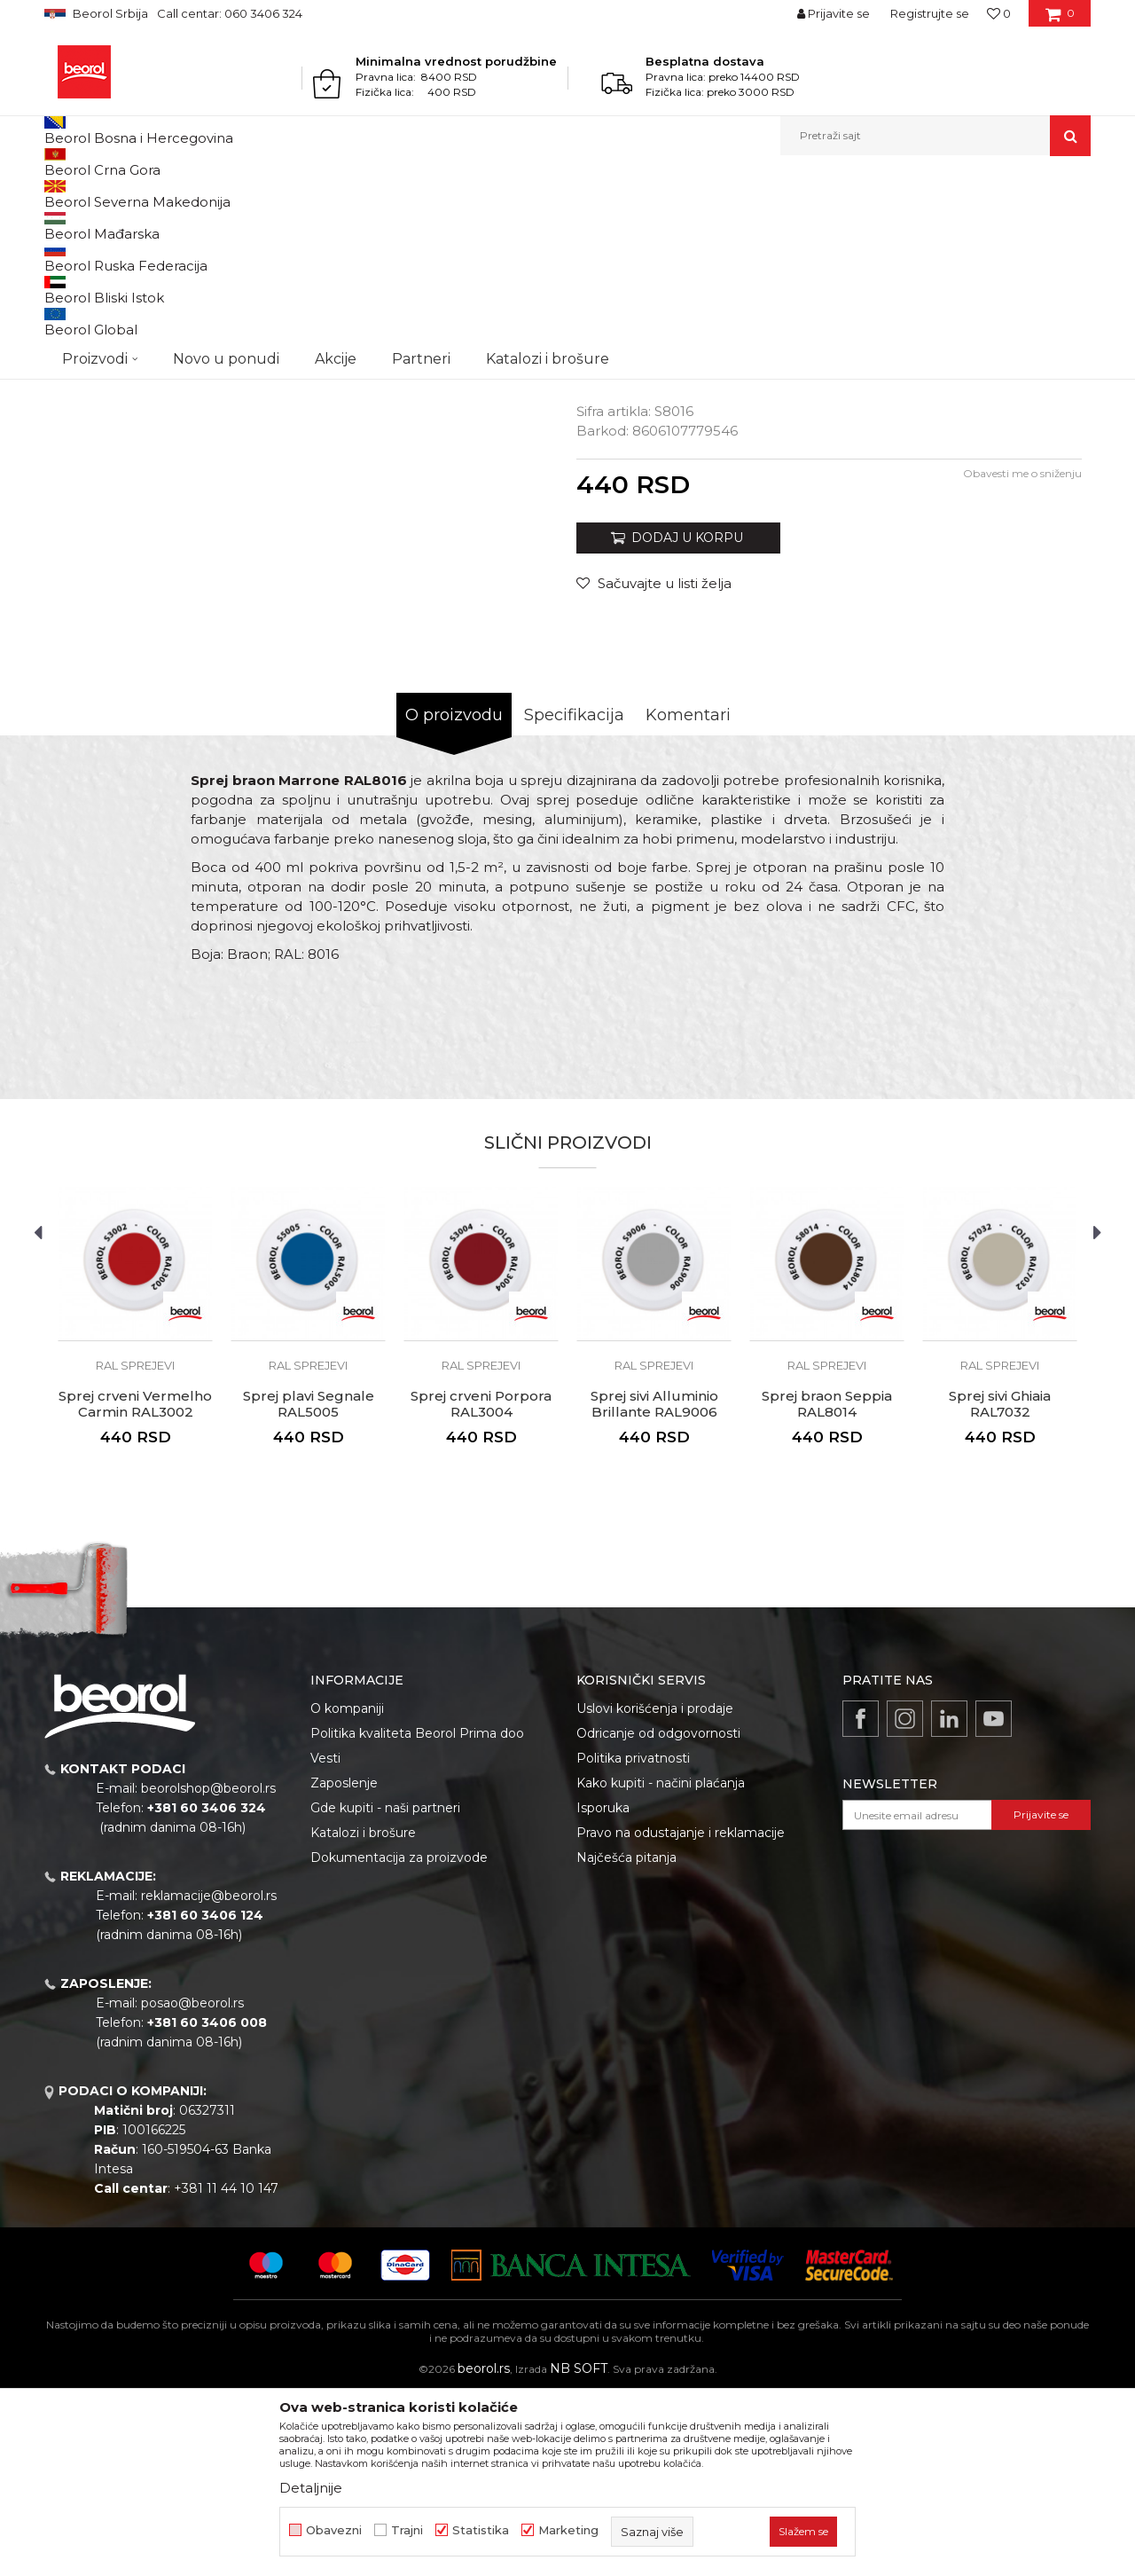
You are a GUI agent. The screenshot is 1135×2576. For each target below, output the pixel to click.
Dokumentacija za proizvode (399, 2040)
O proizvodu (454, 897)
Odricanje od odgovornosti (658, 1916)
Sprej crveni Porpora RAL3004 (481, 1587)
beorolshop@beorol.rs (208, 1971)
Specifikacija (574, 897)
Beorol (60, 193)
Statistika (480, 2530)
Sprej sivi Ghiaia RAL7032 (1000, 1587)
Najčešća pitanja (626, 2040)
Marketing (568, 2530)
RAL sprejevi (435, 193)
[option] (110, 318)
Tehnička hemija (193, 193)
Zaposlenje (344, 1966)
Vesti (325, 1941)
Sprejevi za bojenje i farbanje (319, 193)
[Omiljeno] (999, 13)
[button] (935, 135)
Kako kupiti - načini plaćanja (660, 1966)
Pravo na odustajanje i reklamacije (680, 2015)
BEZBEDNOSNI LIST (663, 546)
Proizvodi (114, 193)
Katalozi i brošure (363, 2015)
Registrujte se (929, 13)
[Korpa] (1060, 19)
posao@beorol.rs (192, 2186)
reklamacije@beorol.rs (209, 2078)
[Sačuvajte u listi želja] (654, 766)
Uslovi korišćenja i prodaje (654, 1891)
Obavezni (334, 2530)
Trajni (407, 2530)
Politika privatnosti (633, 1941)
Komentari (688, 897)
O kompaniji (347, 1891)
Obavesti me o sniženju (1022, 656)
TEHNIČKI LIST (645, 526)
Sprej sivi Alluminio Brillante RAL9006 (654, 1587)
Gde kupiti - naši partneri (385, 1991)
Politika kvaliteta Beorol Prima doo (417, 1916)
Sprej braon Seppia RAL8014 (827, 1587)
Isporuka (603, 1991)
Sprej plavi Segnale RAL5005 (308, 1587)
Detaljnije (310, 2487)
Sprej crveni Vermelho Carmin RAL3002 (135, 1587)
